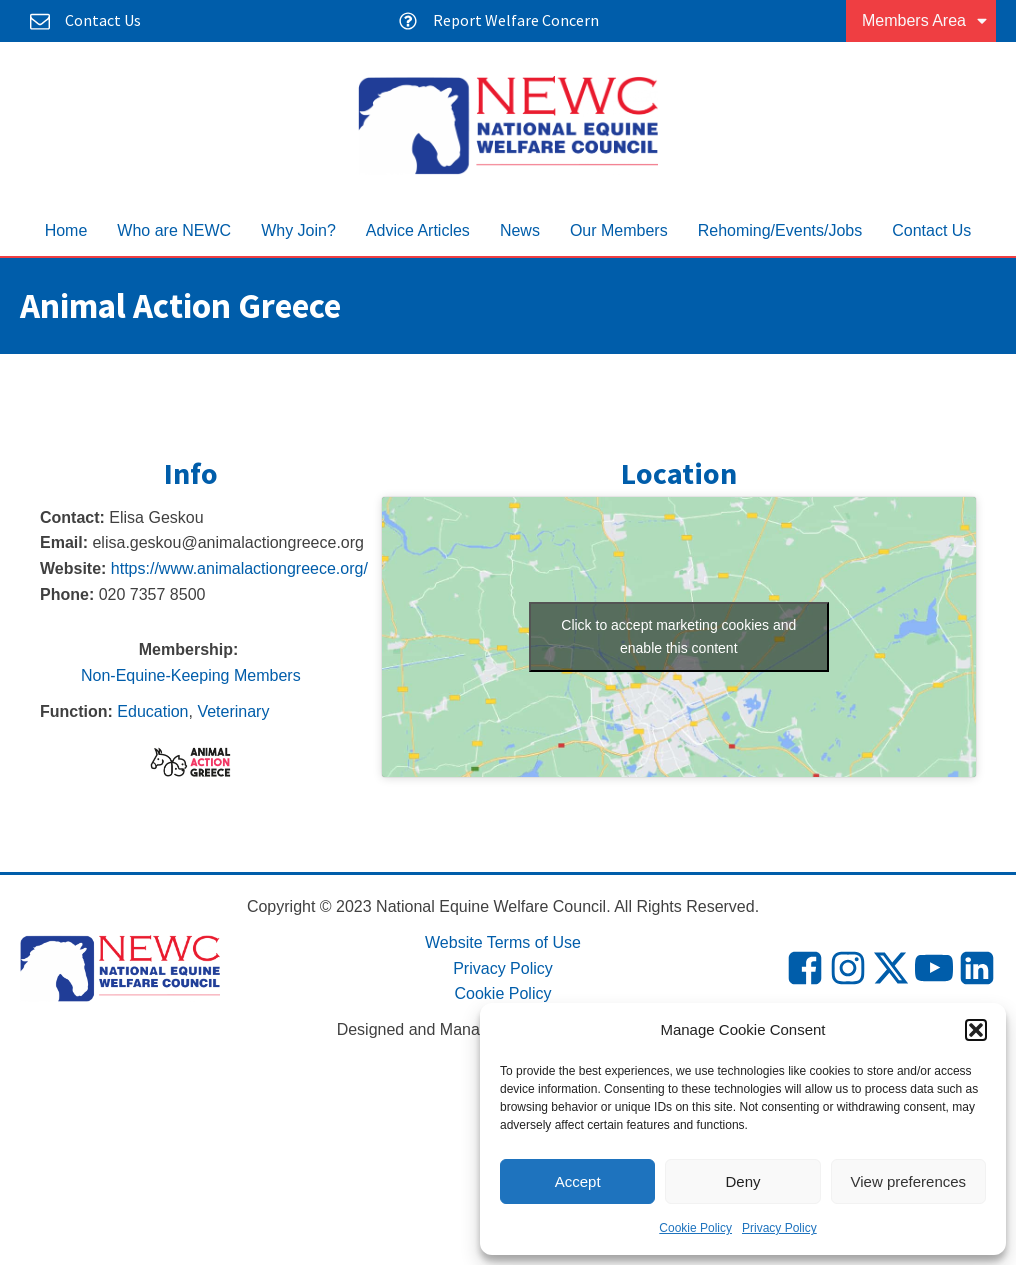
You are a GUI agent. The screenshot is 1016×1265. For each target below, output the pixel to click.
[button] (976, 1030)
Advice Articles (418, 230)
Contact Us (931, 230)
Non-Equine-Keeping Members (191, 675)
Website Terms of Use (503, 942)
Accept (578, 1181)
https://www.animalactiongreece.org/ (239, 568)
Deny (742, 1181)
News (520, 230)
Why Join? (298, 230)
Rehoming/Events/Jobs (780, 230)
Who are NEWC (174, 230)
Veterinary (233, 711)
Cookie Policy (695, 1228)
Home (66, 230)
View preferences (909, 1181)
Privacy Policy (779, 1228)
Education (152, 711)
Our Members (619, 230)
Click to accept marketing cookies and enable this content (678, 636)
